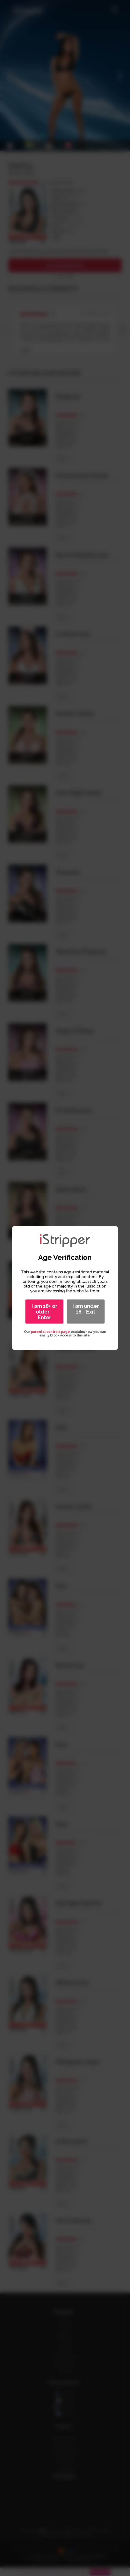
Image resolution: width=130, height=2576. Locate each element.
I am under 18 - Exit (85, 1309)
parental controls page (50, 1332)
